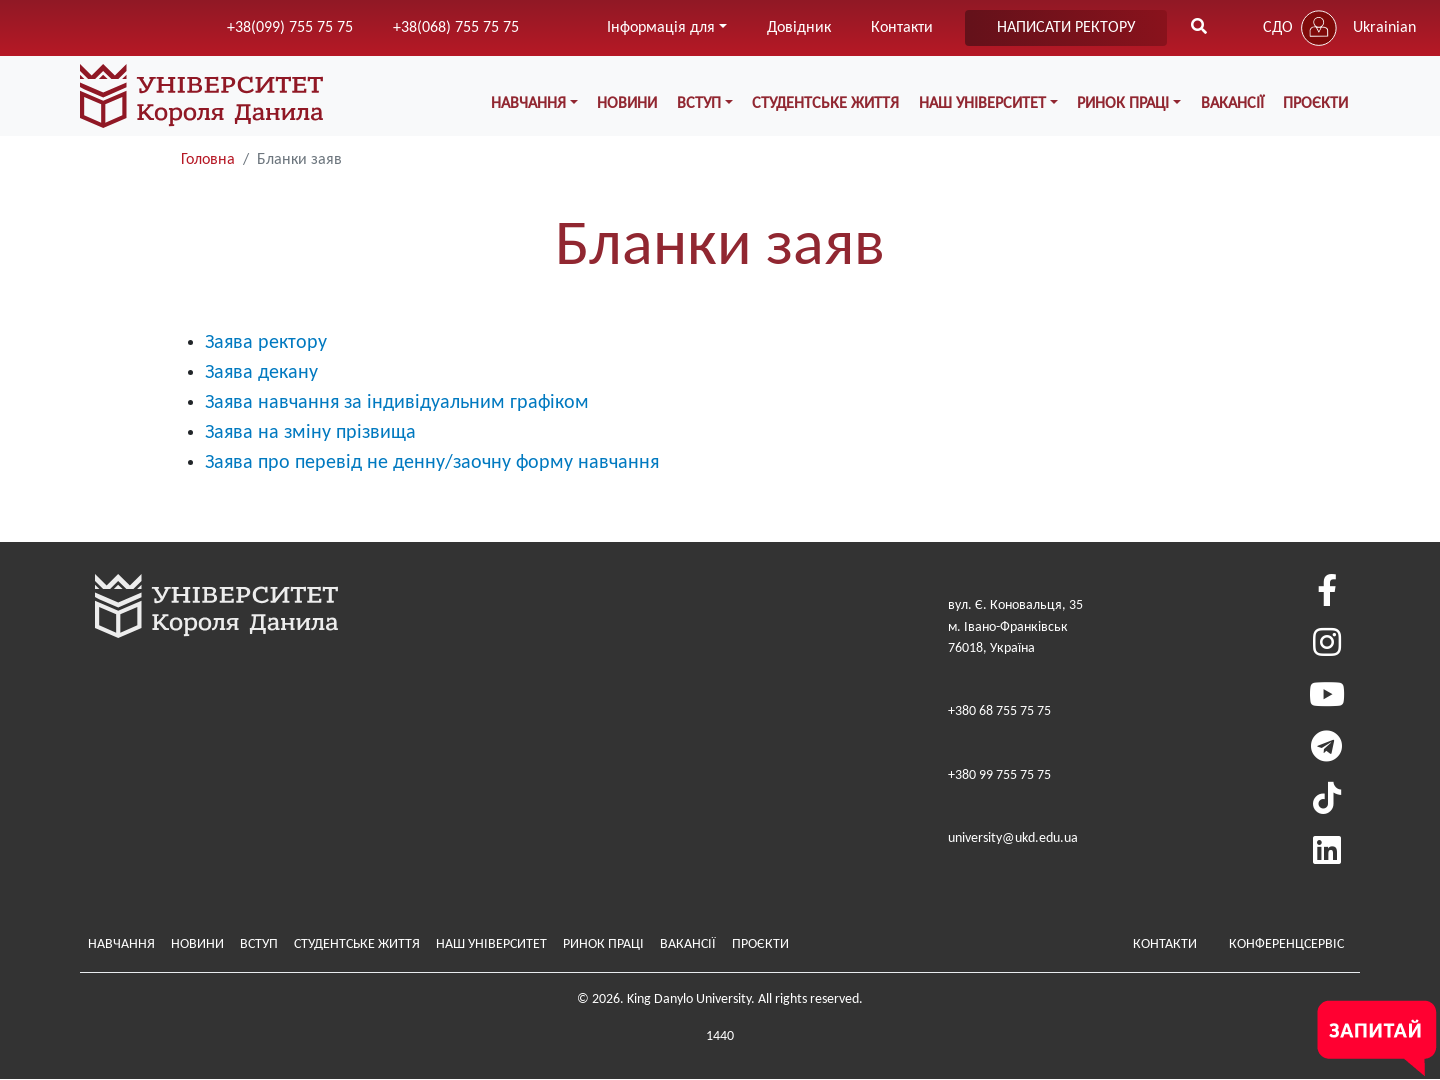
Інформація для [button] (661, 28)
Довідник (799, 28)
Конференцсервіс (1286, 944)
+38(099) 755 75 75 (290, 28)
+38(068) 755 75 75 (456, 28)
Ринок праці (603, 944)
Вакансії (1232, 104)
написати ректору (1066, 28)
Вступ (259, 944)
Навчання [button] (528, 104)
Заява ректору (266, 343)
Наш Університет (491, 944)
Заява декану (261, 373)
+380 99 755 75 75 (999, 775)
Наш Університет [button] (982, 104)
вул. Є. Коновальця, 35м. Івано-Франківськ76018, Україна (1015, 627)
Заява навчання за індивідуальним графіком (397, 403)
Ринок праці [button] (1123, 104)
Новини (627, 104)
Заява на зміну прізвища (310, 433)
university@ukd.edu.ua (1013, 838)
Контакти (902, 28)
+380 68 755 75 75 (999, 711)
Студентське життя (825, 104)
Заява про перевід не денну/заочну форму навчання (432, 463)
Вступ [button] (699, 104)
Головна (208, 160)
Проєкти (1315, 104)
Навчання (121, 944)
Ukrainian (1384, 28)
